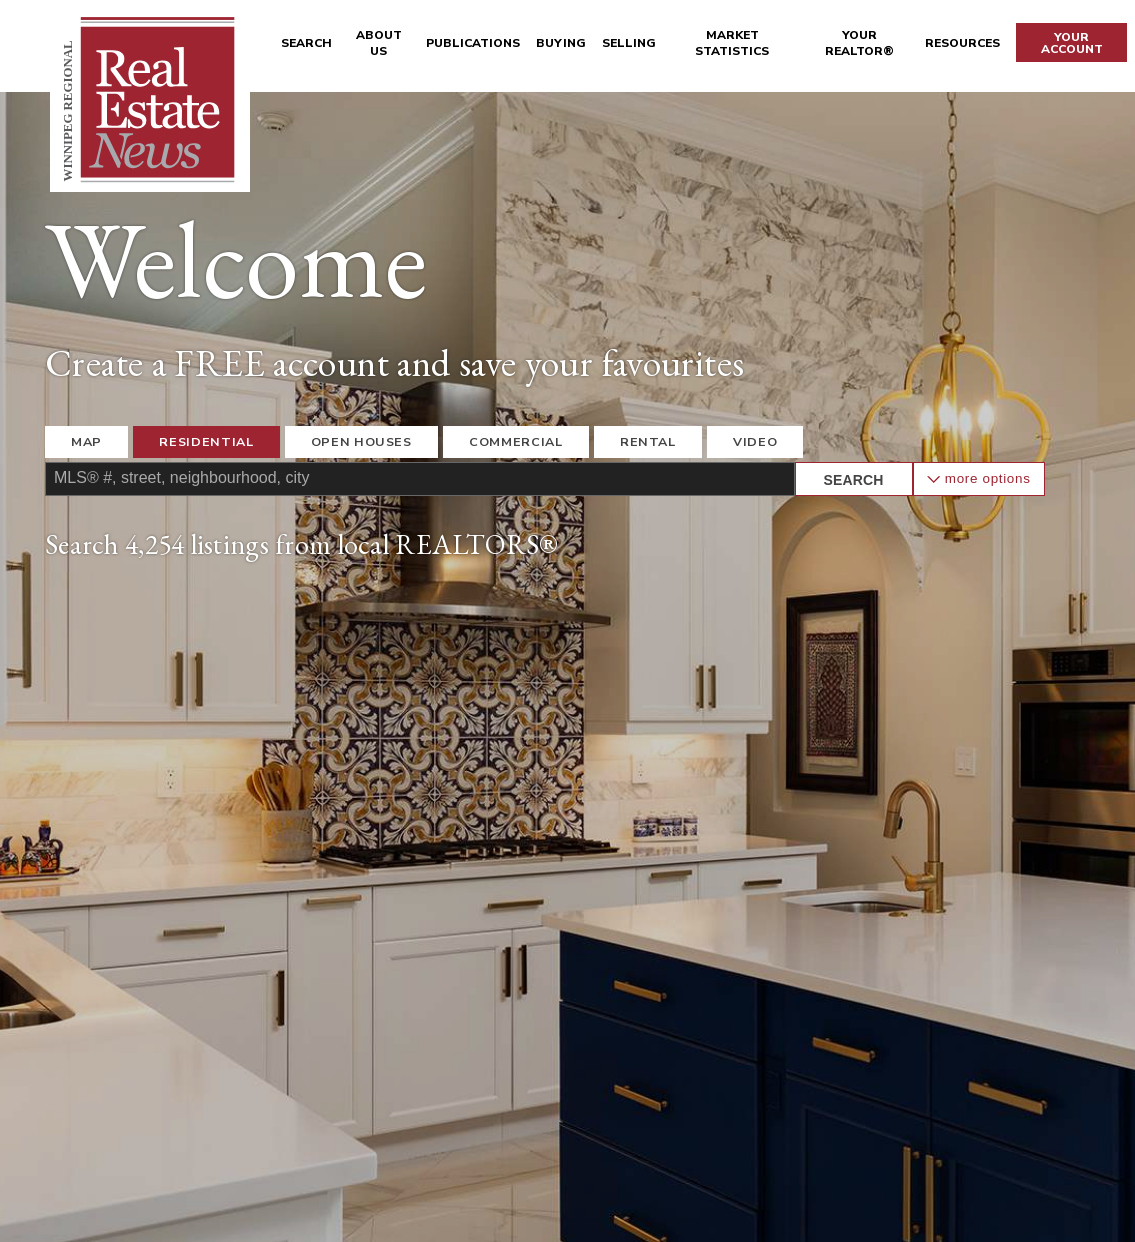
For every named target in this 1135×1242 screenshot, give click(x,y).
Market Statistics (732, 43)
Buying (561, 43)
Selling (629, 43)
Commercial (515, 441)
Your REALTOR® (859, 43)
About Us (379, 43)
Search (306, 43)
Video (755, 441)
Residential (206, 441)
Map (86, 441)
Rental (648, 441)
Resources (962, 43)
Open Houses (361, 441)
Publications (473, 43)
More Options (979, 478)
